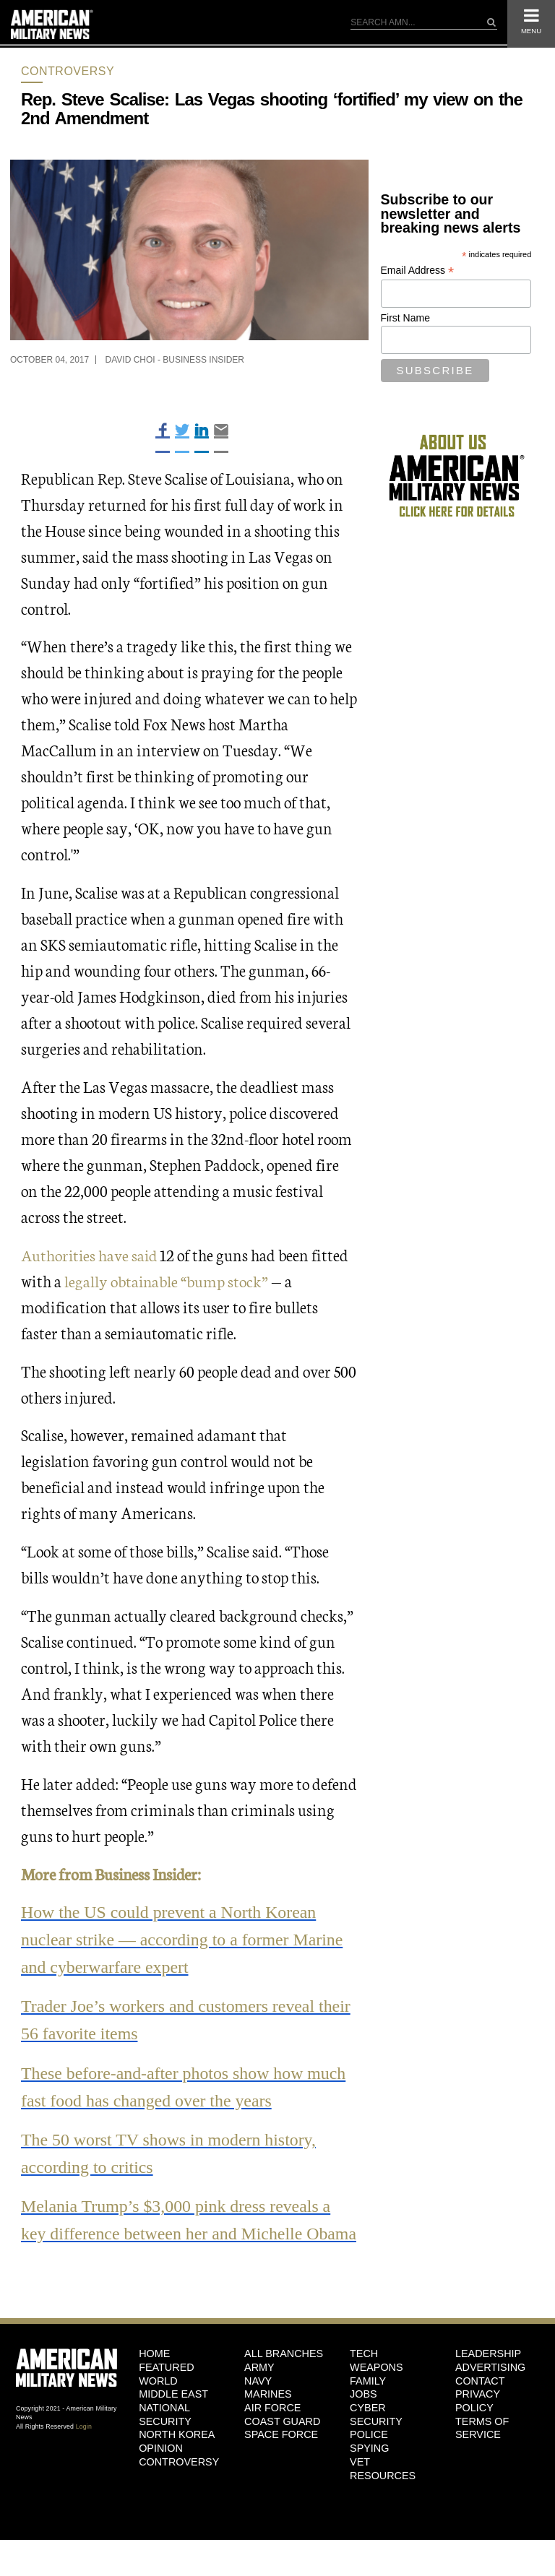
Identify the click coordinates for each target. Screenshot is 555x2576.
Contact (479, 2401)
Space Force (281, 2455)
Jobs (363, 2415)
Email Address (418, 270)
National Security (165, 2435)
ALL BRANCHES (283, 2374)
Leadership (488, 2374)
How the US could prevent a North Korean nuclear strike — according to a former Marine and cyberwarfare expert (183, 1939)
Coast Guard (282, 2441)
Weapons (376, 2387)
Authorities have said (90, 1254)
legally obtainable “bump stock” (167, 1280)
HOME (154, 2374)
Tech (364, 2374)
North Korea (177, 2455)
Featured (166, 2387)
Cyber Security (376, 2435)
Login (84, 2446)
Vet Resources (383, 2489)
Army (259, 2387)
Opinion (161, 2469)
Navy (258, 2401)
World (158, 2401)
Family (368, 2401)
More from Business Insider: (112, 1873)
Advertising (490, 2387)
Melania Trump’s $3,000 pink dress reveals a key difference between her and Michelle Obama (176, 2228)
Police (369, 2455)
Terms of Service (482, 2448)
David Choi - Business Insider (175, 360)
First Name (405, 318)
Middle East (173, 2415)
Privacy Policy (477, 2421)
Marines (268, 2415)
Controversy (67, 71)
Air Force (272, 2428)
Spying (369, 2469)
